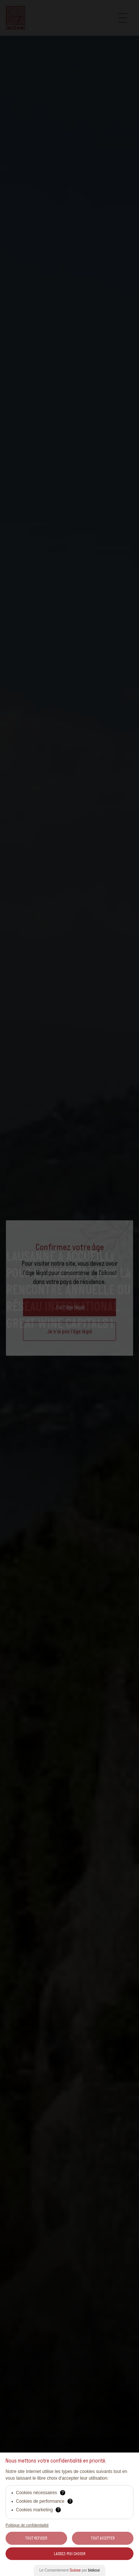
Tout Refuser (36, 2538)
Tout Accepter (103, 2538)
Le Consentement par (69, 2570)
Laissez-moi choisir (69, 2553)
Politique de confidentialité (27, 2525)
